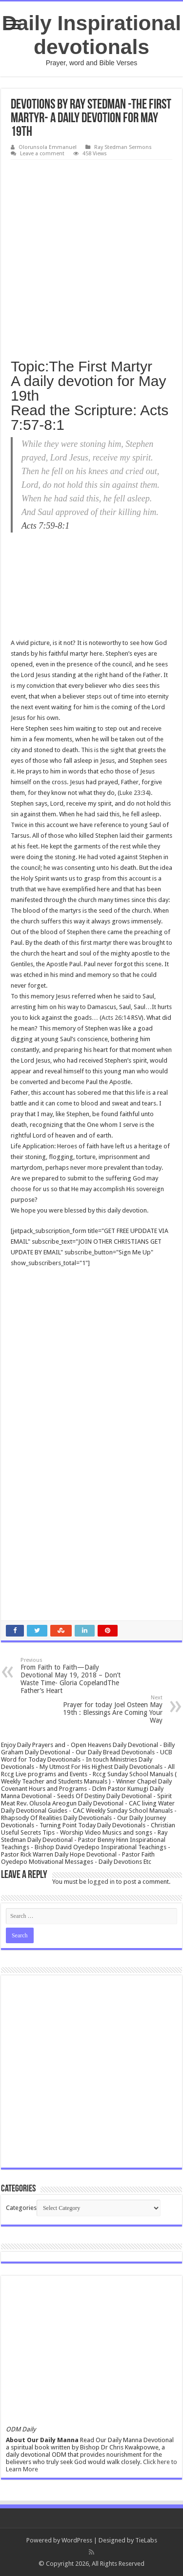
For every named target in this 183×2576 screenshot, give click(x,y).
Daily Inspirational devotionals (91, 34)
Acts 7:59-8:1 (45, 526)
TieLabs (146, 2540)
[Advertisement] (91, 256)
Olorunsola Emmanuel (48, 147)
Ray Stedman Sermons (123, 147)
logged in (101, 1881)
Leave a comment (42, 153)
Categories (21, 2207)
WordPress (76, 2540)
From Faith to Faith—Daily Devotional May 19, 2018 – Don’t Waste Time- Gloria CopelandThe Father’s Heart (70, 1675)
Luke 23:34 (134, 792)
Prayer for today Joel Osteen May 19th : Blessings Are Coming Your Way (112, 1709)
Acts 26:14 (116, 1017)
